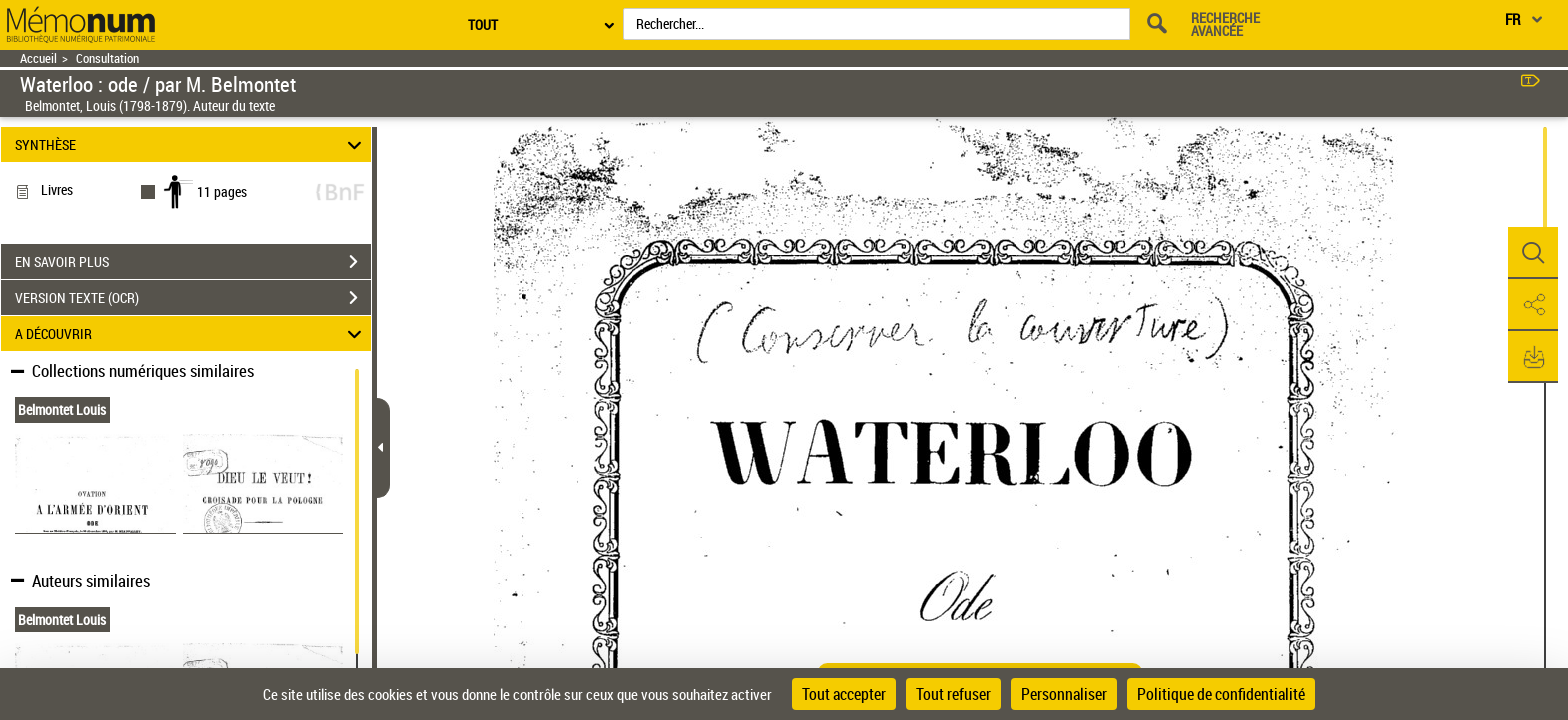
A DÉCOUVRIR (191, 333)
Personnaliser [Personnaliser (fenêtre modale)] (1064, 694)
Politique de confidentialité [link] (1221, 694)
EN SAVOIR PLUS (193, 262)
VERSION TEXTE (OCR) (193, 298)
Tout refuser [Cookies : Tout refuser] (953, 694)
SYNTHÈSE (191, 144)
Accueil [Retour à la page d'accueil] (38, 58)
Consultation (107, 58)
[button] (1533, 253)
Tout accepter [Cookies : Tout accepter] (844, 694)
